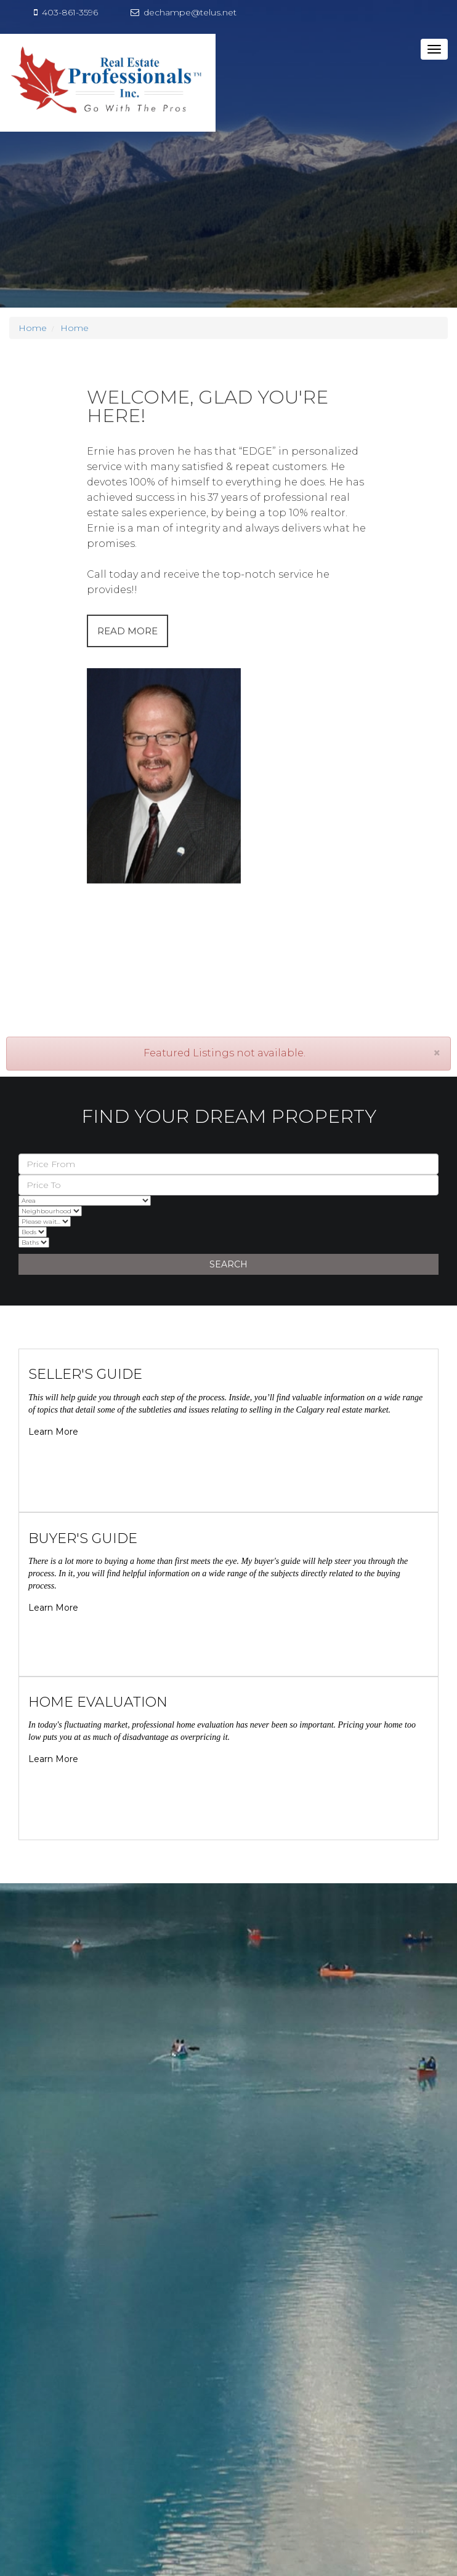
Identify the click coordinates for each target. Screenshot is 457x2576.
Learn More (53, 1431)
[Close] (437, 1053)
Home (32, 327)
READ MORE (127, 631)
